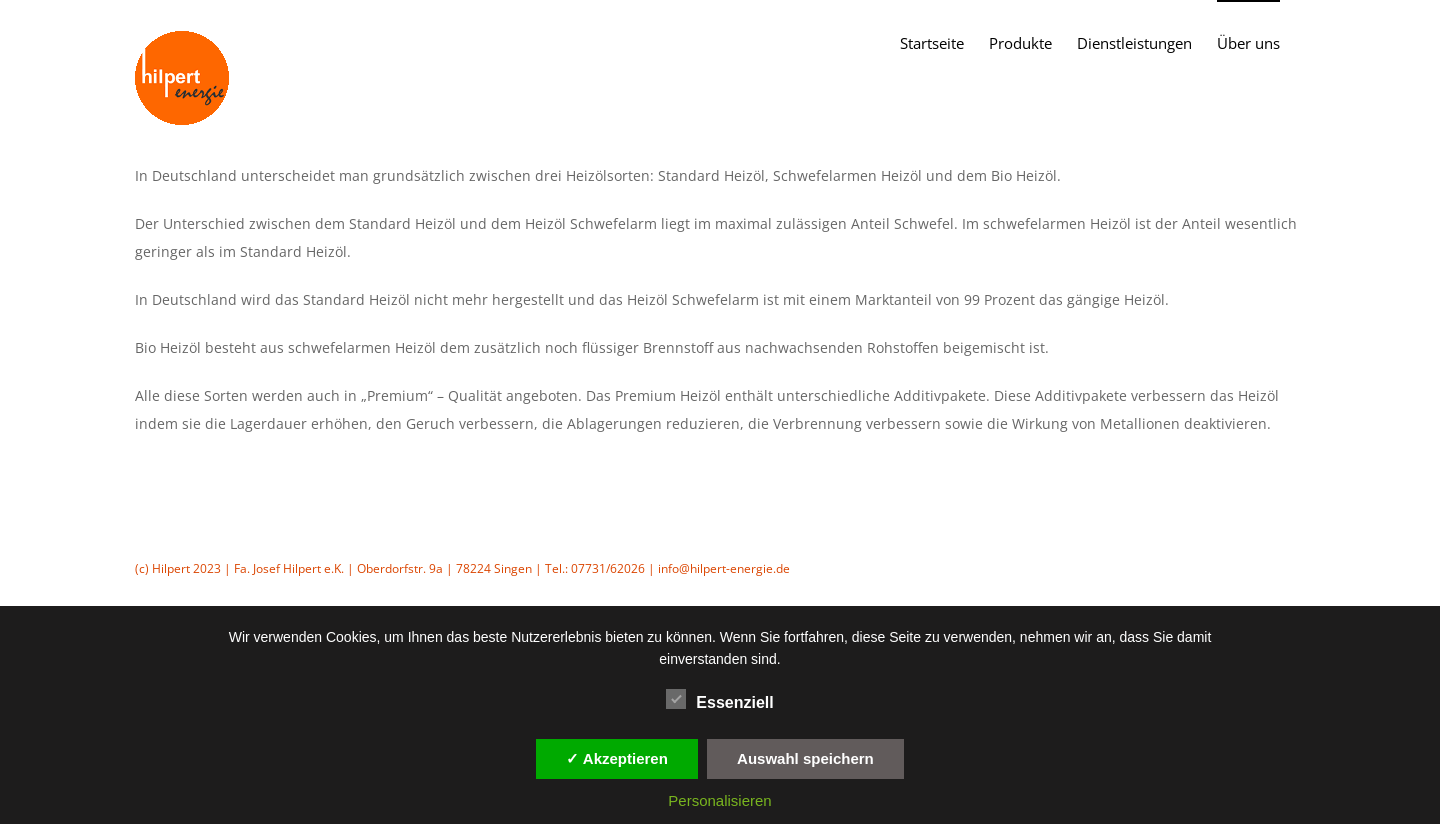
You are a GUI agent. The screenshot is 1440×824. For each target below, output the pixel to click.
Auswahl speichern (805, 758)
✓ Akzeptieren (617, 758)
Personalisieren (719, 800)
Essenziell (719, 700)
